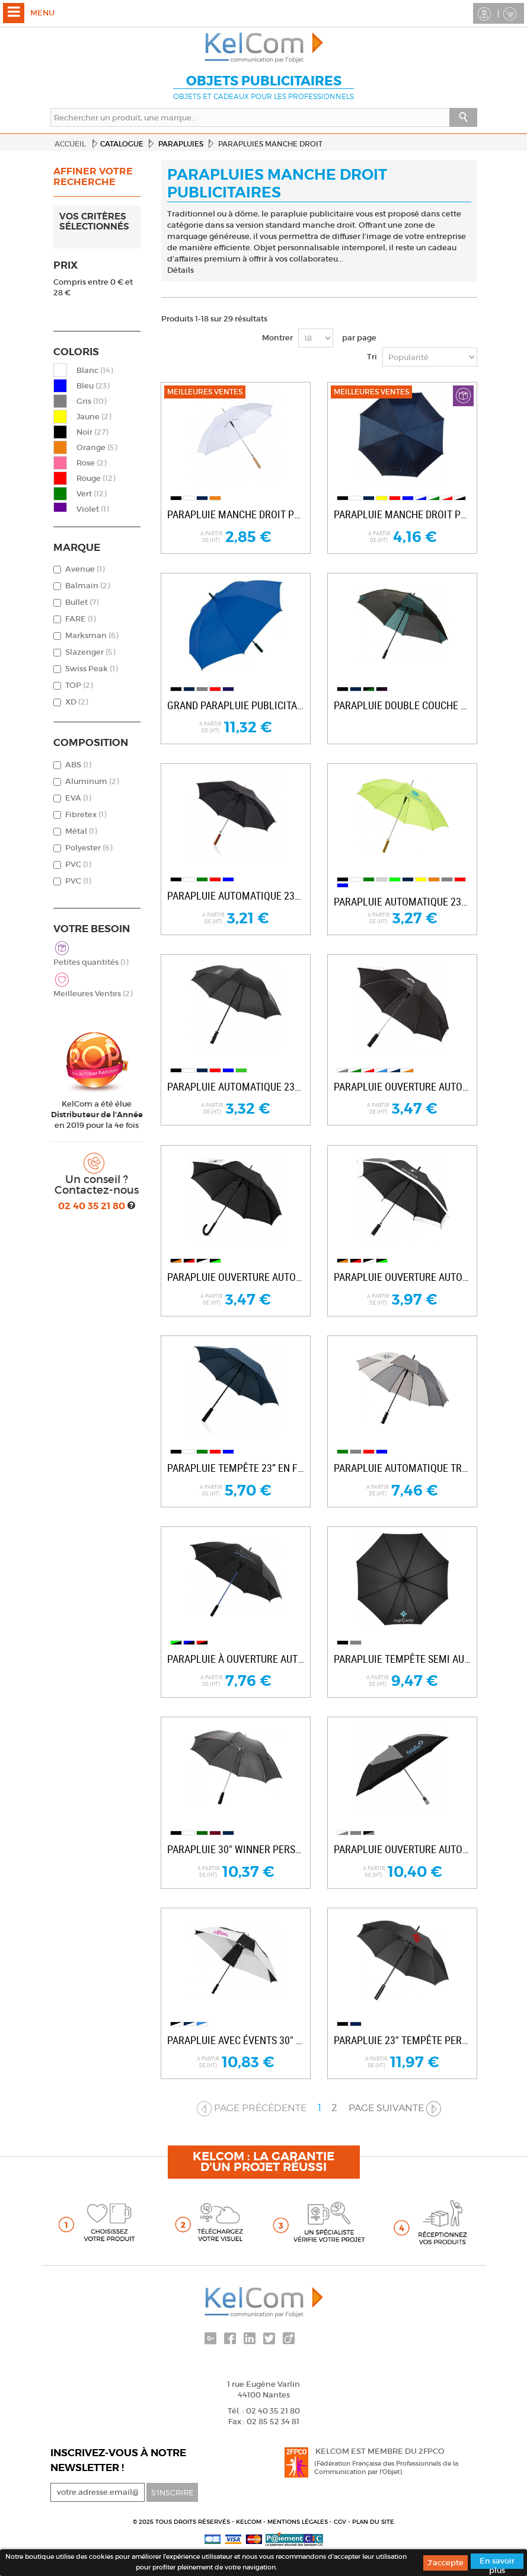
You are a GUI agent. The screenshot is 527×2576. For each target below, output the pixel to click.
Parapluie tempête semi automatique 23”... (402, 1659)
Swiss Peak (91, 669)
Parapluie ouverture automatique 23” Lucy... (235, 1277)
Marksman (91, 635)
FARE (80, 619)
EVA (78, 798)
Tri (372, 357)
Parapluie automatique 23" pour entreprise (402, 901)
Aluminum (92, 781)
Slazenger (90, 652)
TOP (78, 685)
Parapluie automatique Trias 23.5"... (402, 1468)
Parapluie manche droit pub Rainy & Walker (402, 514)
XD (76, 702)
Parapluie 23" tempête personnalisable (402, 2040)
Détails (180, 270)
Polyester (88, 848)
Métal (81, 831)
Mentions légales (298, 2522)
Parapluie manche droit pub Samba (235, 514)
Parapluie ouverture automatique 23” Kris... (402, 1277)
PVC (78, 864)
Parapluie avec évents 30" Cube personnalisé (235, 2040)
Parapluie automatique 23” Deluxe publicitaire (235, 896)
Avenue (84, 569)
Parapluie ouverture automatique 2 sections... (402, 1849)
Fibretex (85, 814)
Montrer (277, 338)
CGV (341, 2522)
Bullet (81, 602)
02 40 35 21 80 (92, 1206)
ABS (78, 765)
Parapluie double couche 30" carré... (402, 705)
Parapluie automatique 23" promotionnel (235, 1086)
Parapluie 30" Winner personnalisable (235, 1849)
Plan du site (373, 2522)
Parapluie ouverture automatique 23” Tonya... (402, 1086)
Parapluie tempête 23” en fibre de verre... (235, 1468)
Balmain (87, 586)
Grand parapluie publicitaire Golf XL (235, 705)
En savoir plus (497, 2562)
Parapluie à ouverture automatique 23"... (235, 1659)
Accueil (70, 143)
